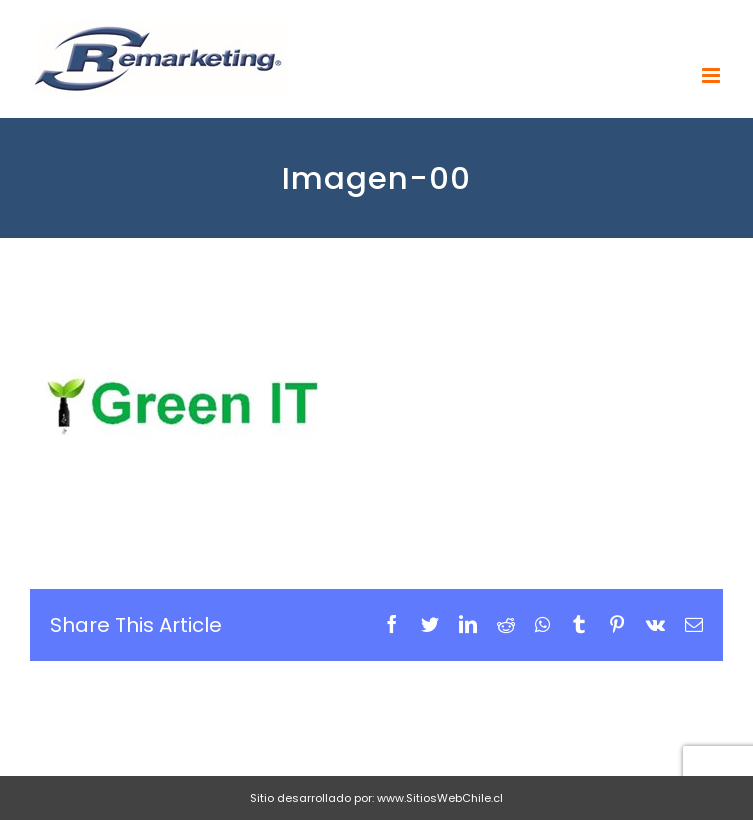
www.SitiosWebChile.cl (440, 798)
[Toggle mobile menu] (712, 75)
